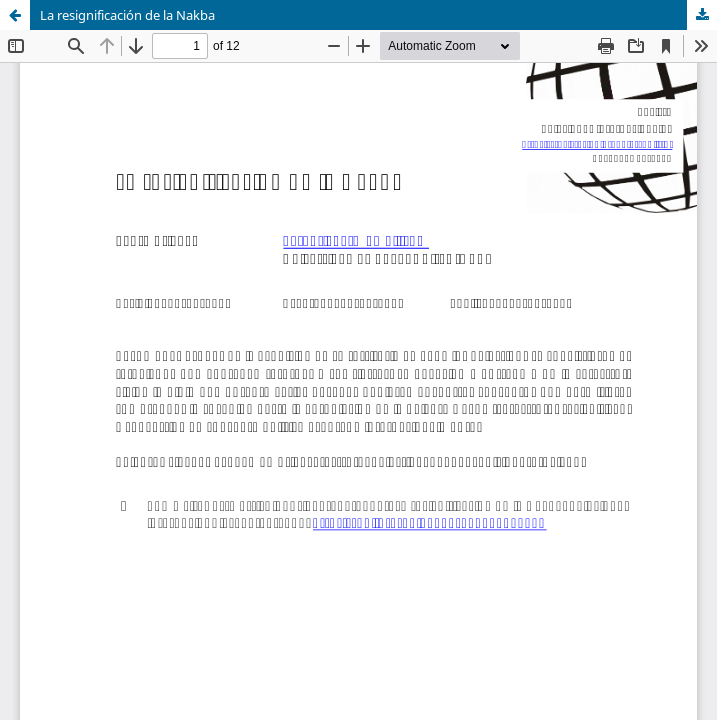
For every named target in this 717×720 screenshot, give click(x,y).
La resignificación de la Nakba (127, 15)
